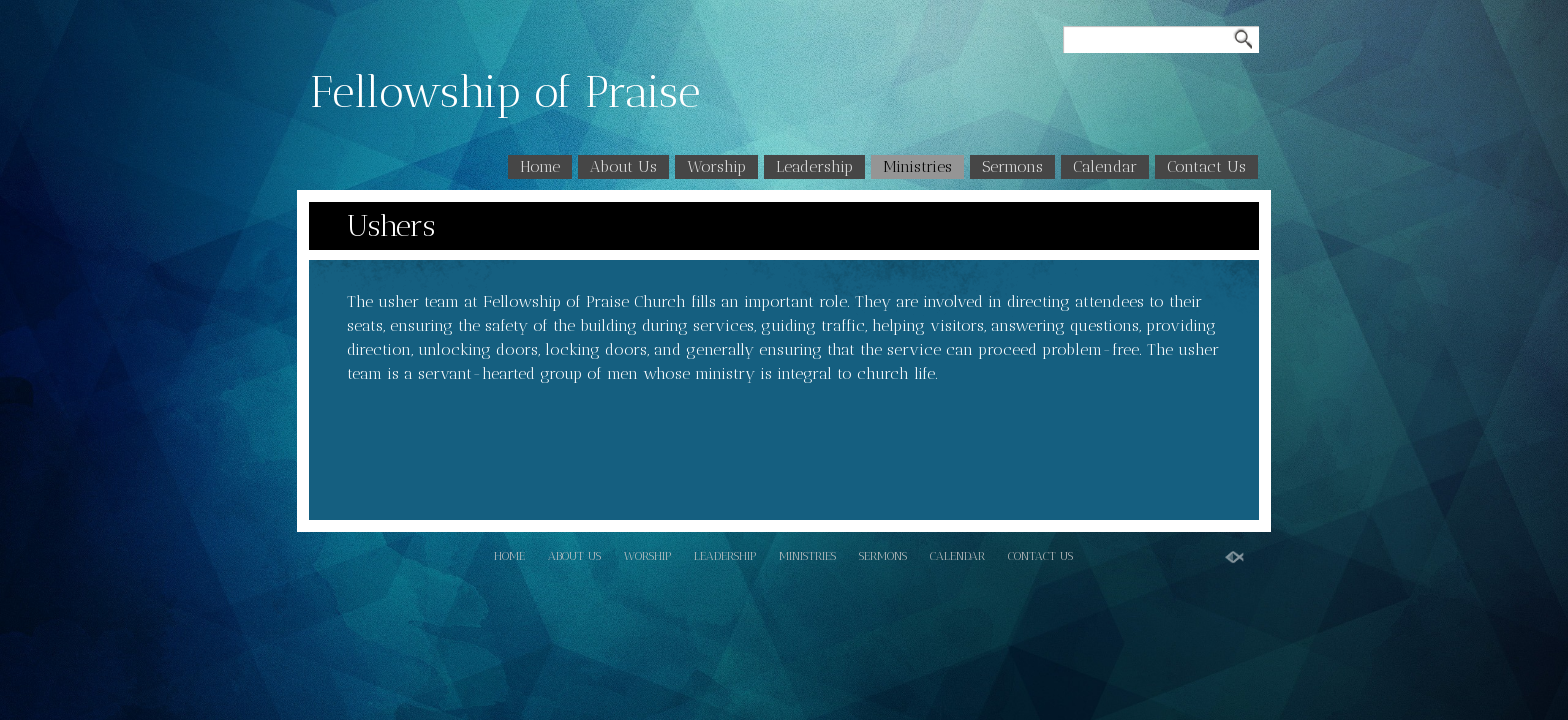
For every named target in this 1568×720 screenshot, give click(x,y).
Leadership (814, 166)
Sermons (1012, 166)
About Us (623, 166)
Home (540, 166)
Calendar (1105, 166)
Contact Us (1206, 166)
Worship (716, 166)
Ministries (917, 166)
